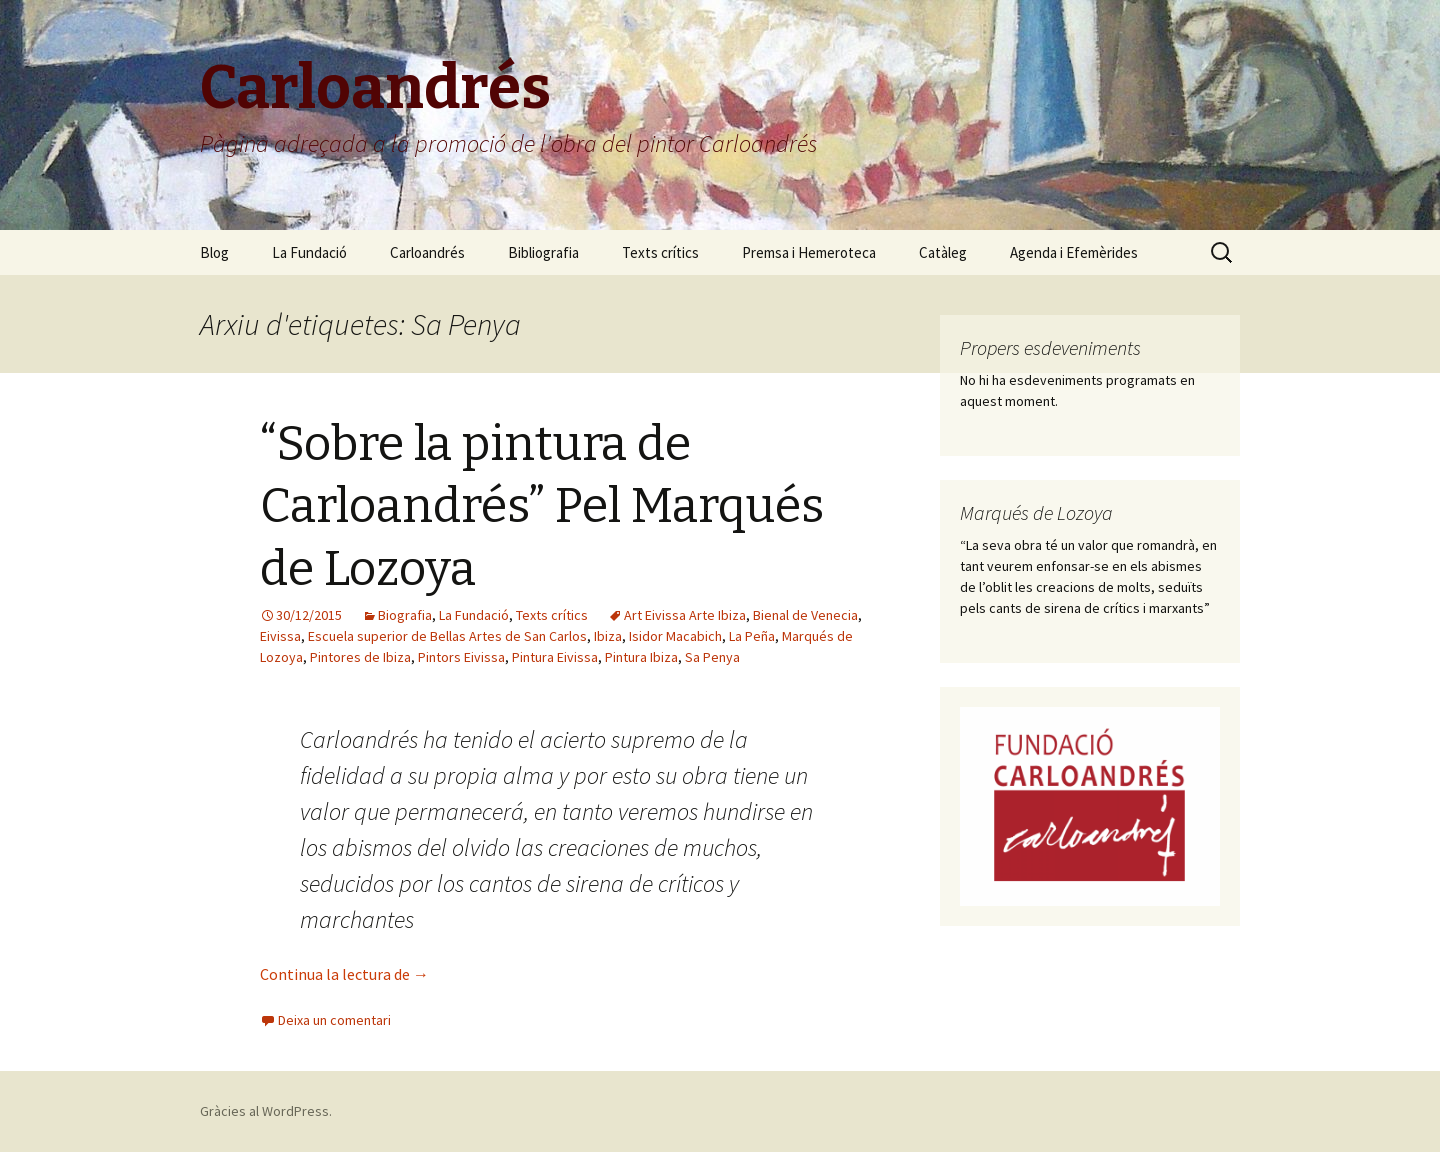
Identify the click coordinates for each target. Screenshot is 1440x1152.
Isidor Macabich (675, 636)
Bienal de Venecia (805, 615)
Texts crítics (660, 252)
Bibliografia (543, 252)
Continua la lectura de (344, 974)
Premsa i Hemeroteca (809, 252)
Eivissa (280, 636)
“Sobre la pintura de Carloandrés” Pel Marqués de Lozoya (542, 506)
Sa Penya (712, 657)
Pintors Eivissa (461, 657)
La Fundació (309, 252)
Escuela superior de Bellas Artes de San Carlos (447, 636)
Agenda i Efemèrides (1074, 252)
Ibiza (608, 636)
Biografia (405, 615)
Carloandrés (427, 252)
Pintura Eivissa (555, 657)
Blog (214, 252)
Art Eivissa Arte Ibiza (685, 615)
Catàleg (943, 252)
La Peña (752, 636)
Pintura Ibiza (641, 657)
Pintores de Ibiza (360, 657)
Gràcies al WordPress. (266, 1111)
